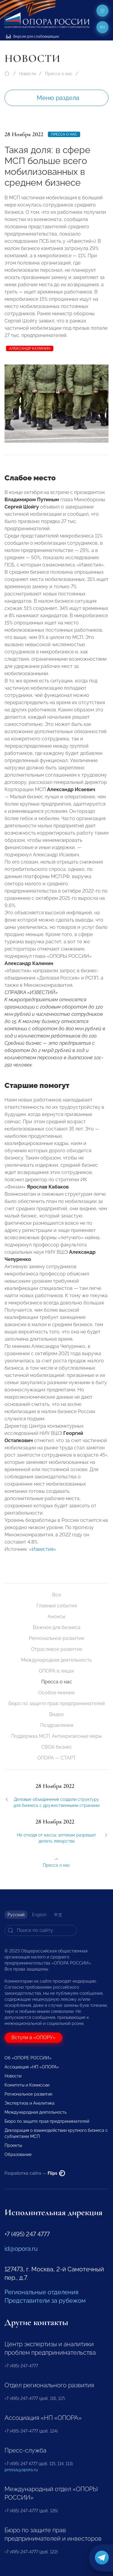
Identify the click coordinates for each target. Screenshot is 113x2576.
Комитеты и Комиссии (27, 2085)
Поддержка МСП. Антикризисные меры (56, 1736)
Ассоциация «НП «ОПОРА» (32, 2066)
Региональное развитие (56, 1638)
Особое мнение (56, 1692)
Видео (56, 1714)
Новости (27, 73)
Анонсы (56, 1616)
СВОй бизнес (56, 1747)
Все (56, 1595)
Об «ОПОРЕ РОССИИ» (28, 2057)
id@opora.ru (21, 2248)
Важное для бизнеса (56, 1627)
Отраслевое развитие (56, 1649)
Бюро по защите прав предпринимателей (56, 1703)
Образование (18, 2154)
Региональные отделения (41, 2292)
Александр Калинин (29, 348)
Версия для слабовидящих (32, 36)
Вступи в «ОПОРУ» (33, 2037)
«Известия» (42, 1555)
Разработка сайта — (35, 2173)
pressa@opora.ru (21, 2469)
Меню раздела (58, 97)
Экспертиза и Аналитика (30, 2103)
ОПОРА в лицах (56, 1671)
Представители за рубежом (45, 2300)
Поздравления (56, 1725)
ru (102, 27)
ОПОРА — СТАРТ (56, 1758)
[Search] (41, 1930)
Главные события (56, 1606)
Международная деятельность (56, 1660)
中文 (58, 1914)
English (39, 1914)
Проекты (13, 2145)
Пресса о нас (58, 73)
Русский (16, 1914)
